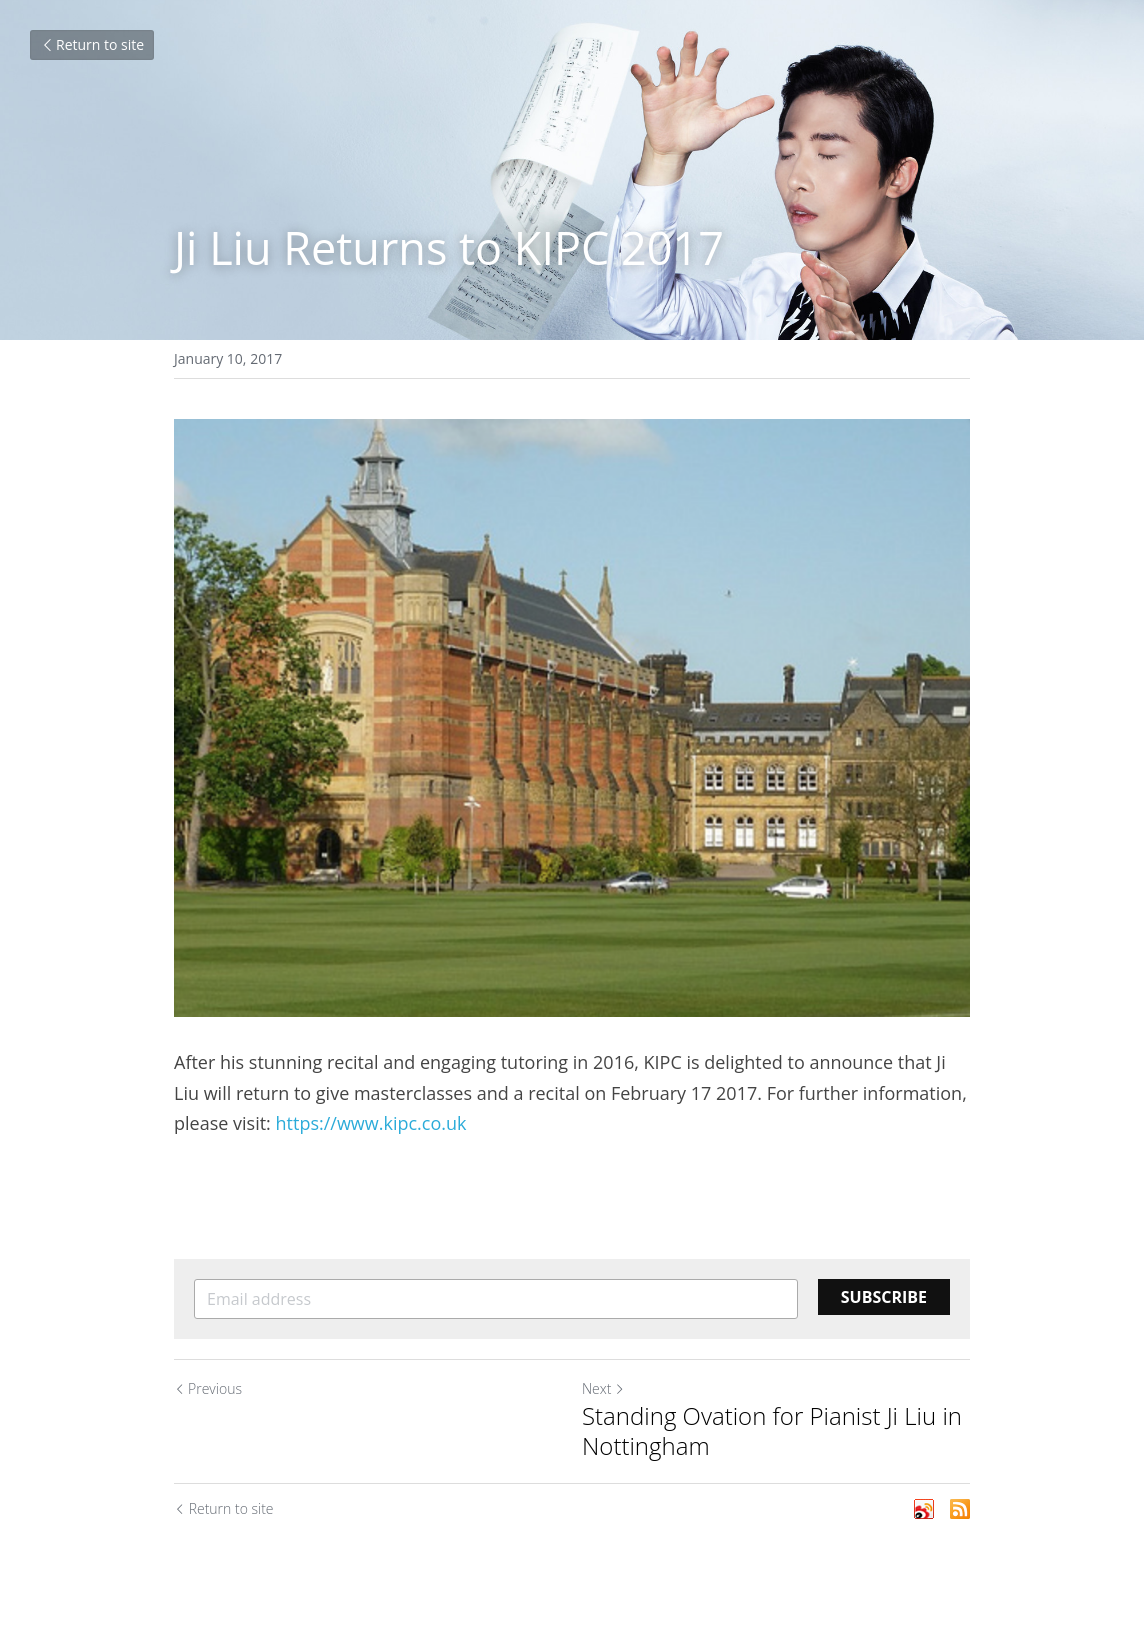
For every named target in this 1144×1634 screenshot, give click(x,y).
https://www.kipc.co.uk (371, 1123)
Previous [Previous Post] (208, 1388)
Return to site (92, 44)
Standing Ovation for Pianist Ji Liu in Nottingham (772, 1431)
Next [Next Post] (603, 1388)
